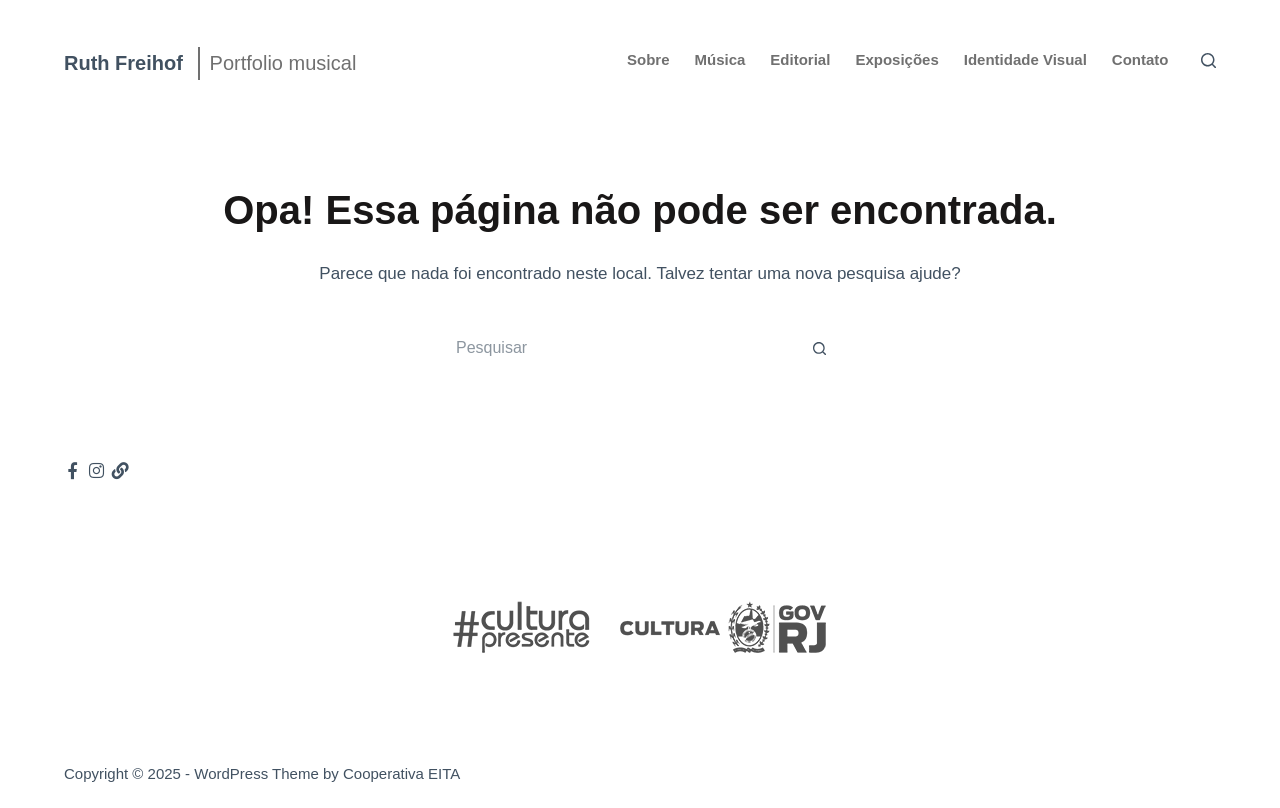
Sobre (648, 59)
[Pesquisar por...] (620, 348)
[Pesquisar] (1208, 60)
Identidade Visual (1025, 59)
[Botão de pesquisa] (820, 348)
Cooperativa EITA (401, 773)
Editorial (800, 59)
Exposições (896, 59)
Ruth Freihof (123, 63)
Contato (1140, 59)
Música (720, 59)
